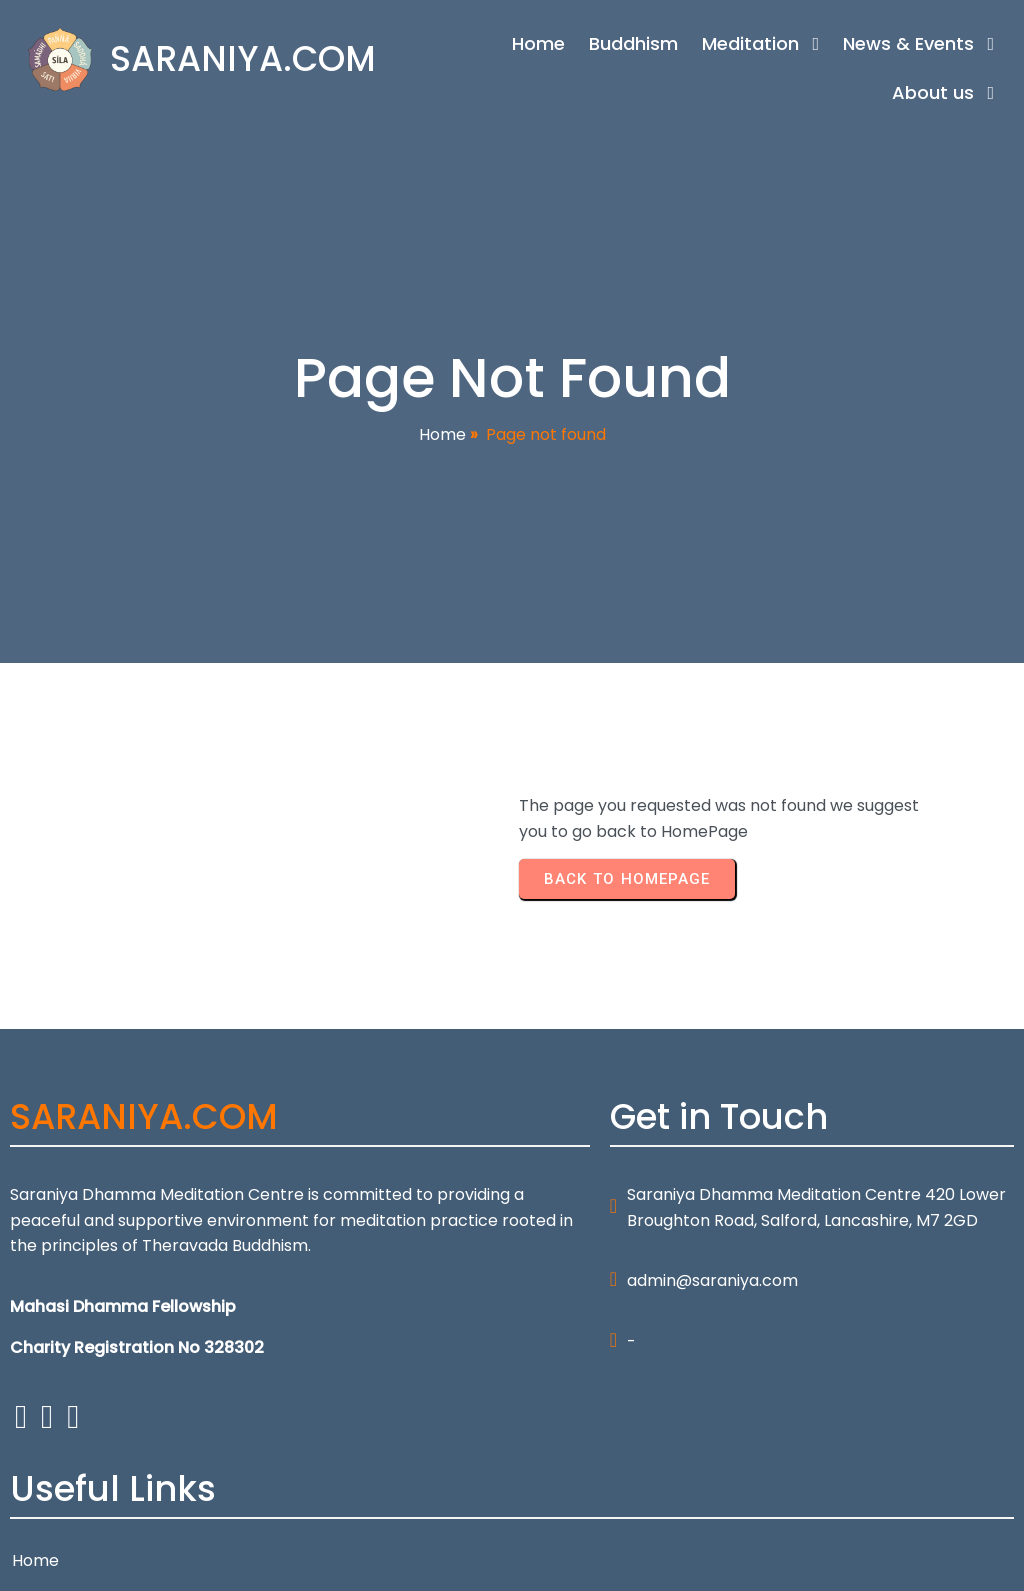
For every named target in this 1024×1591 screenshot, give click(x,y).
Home (442, 438)
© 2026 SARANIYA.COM (98, 1562)
